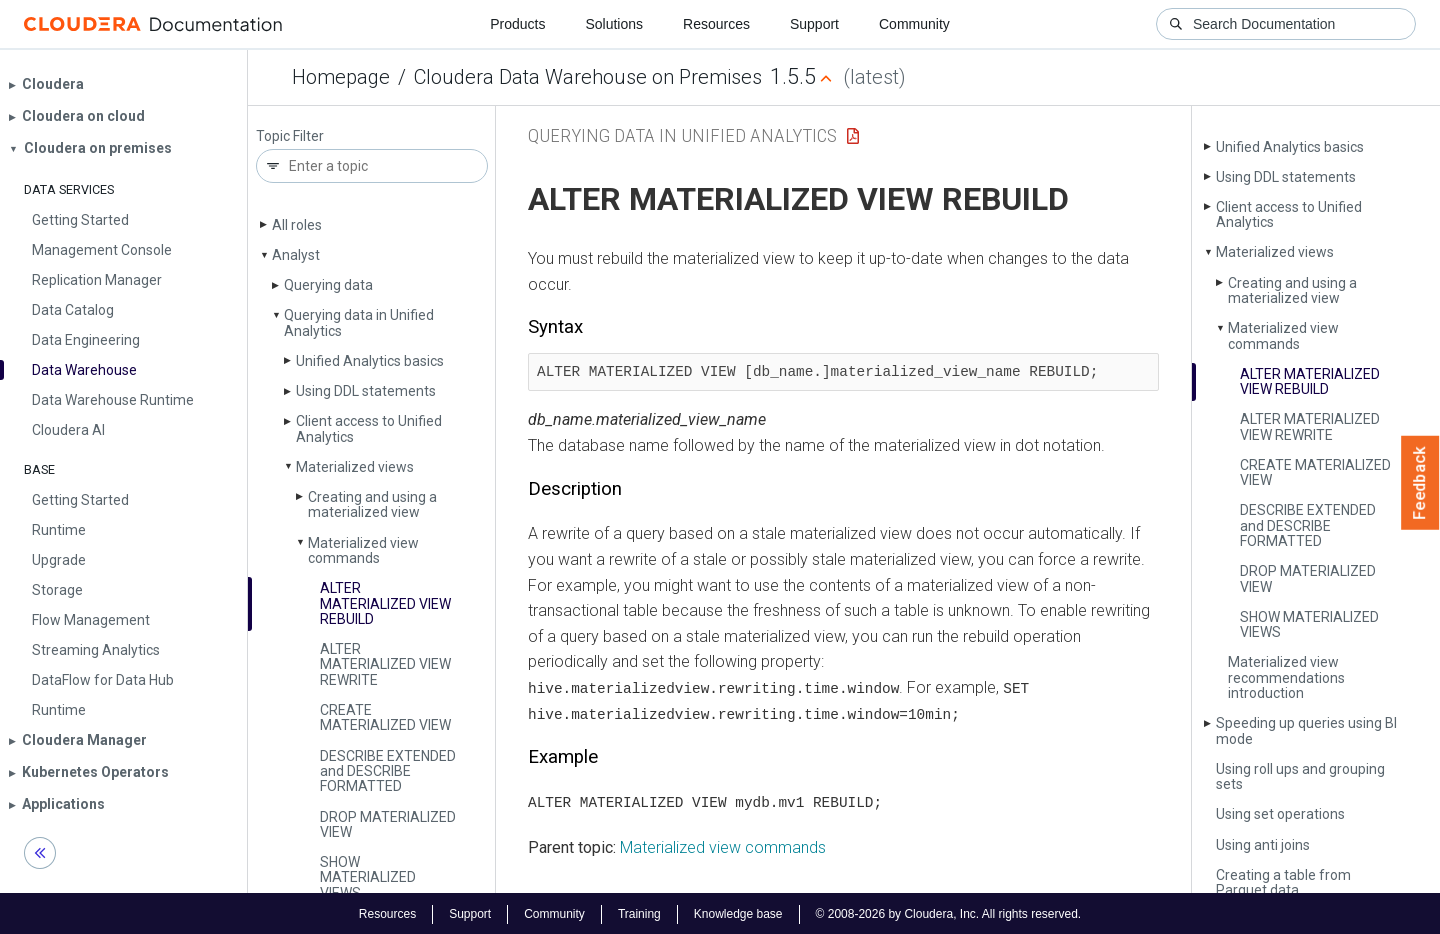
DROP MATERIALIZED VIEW (388, 824)
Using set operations (1280, 814)
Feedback (1420, 483)
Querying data (328, 285)
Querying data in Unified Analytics (359, 322)
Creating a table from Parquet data (1283, 882)
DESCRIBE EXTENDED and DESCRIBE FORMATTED (388, 771)
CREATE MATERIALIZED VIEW (385, 717)
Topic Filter (290, 136)
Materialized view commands (363, 550)
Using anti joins (1263, 845)
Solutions (614, 24)
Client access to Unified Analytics (369, 428)
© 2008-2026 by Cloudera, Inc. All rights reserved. (949, 912)
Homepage (341, 77)
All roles (297, 225)
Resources (716, 24)
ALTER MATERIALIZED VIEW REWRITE (385, 664)
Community (914, 24)
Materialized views (355, 467)
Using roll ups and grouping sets (1300, 776)
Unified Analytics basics (370, 361)
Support (814, 24)
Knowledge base (738, 912)
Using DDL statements (366, 391)
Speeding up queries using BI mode (1306, 730)
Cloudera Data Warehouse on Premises (588, 77)
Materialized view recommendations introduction (1286, 677)
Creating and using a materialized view (372, 504)
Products (517, 24)
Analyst (296, 255)
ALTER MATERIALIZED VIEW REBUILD (385, 603)
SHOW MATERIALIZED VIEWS (368, 877)
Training (639, 912)
